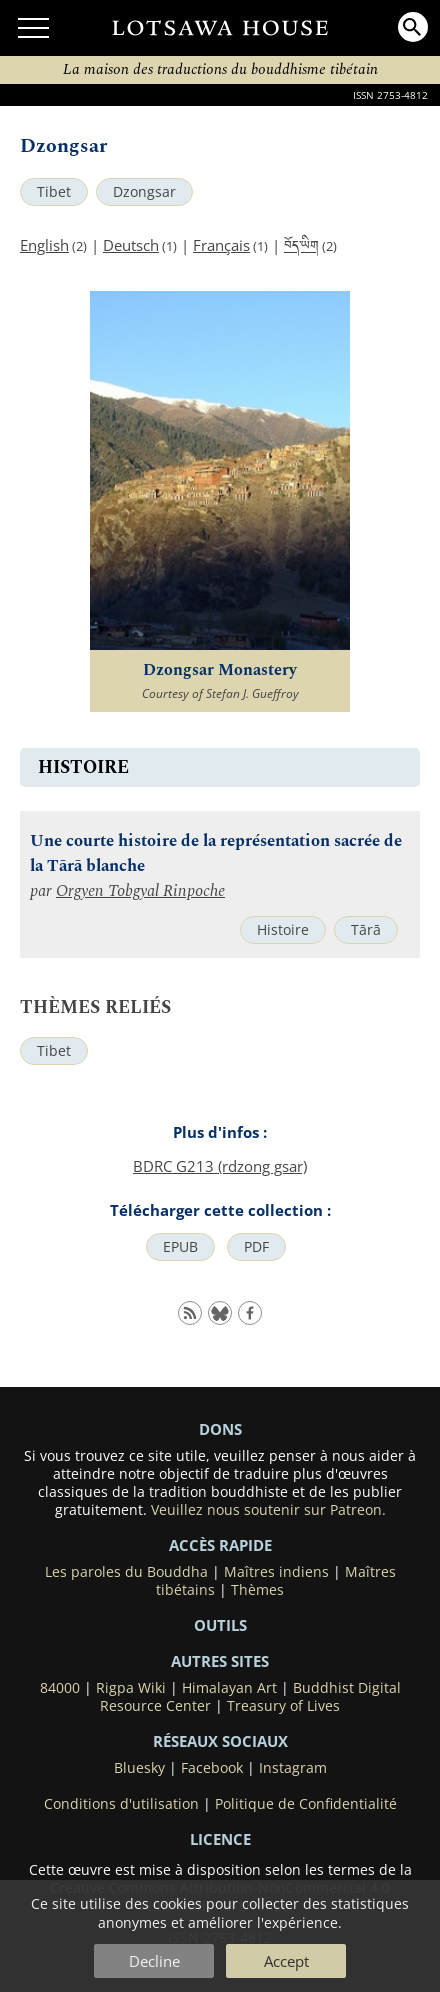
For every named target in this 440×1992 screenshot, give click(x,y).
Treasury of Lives (283, 1706)
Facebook (212, 1768)
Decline (154, 1961)
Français (221, 245)
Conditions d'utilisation (121, 1804)
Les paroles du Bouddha (126, 1572)
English (44, 245)
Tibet (54, 192)
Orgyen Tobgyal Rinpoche (140, 891)
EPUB (180, 1247)
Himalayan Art (229, 1688)
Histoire (283, 930)
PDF (256, 1247)
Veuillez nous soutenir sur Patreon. (268, 1510)
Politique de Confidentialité (306, 1804)
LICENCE (220, 1839)
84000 (60, 1688)
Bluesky (139, 1768)
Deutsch (131, 245)
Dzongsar (144, 192)
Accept (286, 1961)
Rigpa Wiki (131, 1688)
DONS (220, 1429)
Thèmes (257, 1590)
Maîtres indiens (276, 1572)
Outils (220, 1625)
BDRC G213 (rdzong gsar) (220, 1166)
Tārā (366, 930)
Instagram (293, 1768)
